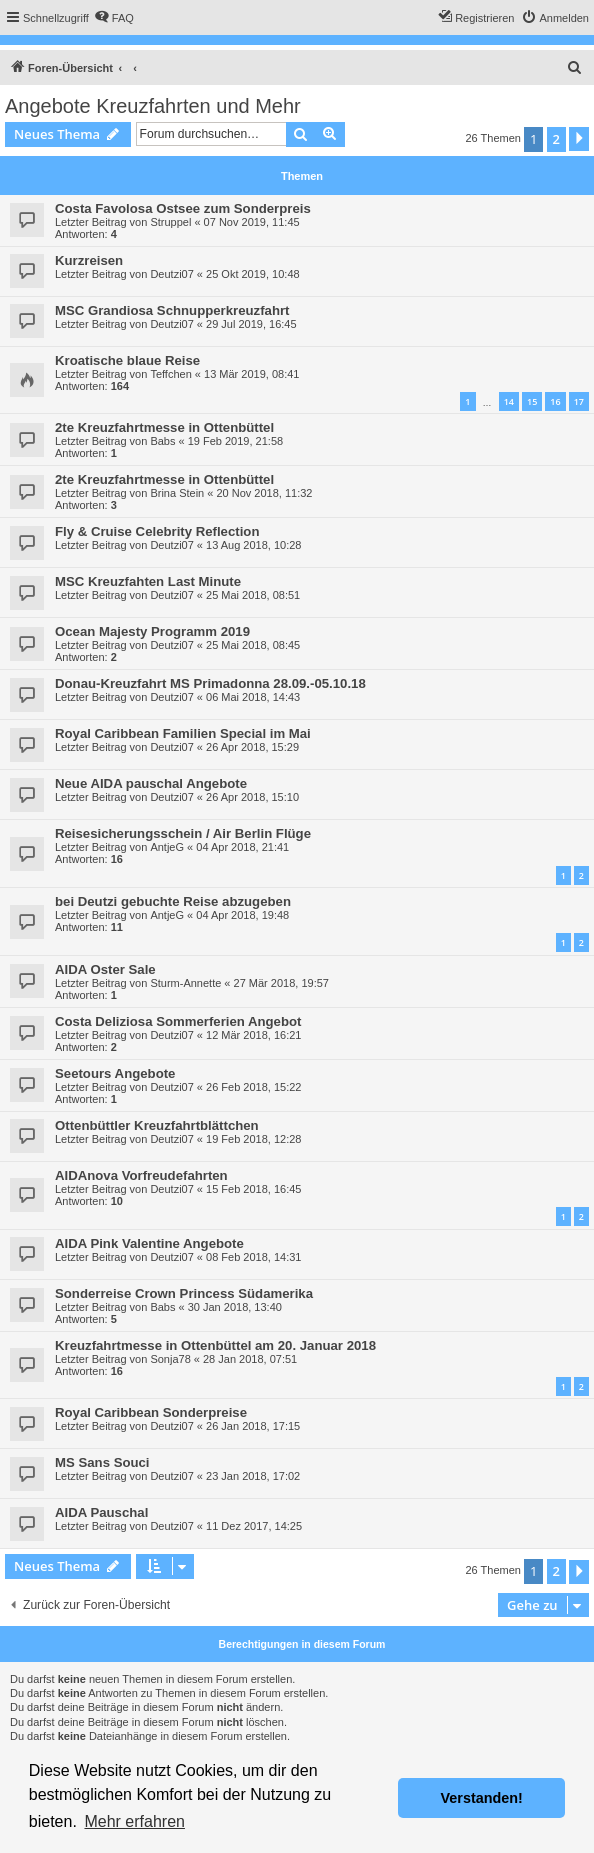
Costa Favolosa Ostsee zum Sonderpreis (183, 208)
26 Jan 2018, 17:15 (253, 1426)
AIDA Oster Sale (105, 969)
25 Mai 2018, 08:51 (253, 595)
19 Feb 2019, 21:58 (235, 441)
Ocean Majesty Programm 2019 (152, 631)
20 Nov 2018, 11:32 (264, 493)
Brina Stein (177, 493)
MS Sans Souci (102, 1462)
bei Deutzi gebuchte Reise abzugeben (173, 901)
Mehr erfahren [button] (134, 1821)
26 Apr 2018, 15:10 (252, 797)
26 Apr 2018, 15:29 (252, 747)
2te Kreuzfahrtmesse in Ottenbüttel (164, 427)
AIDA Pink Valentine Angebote (149, 1243)
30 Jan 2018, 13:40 (235, 1307)
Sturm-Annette (185, 983)
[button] (579, 139)
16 (555, 401)
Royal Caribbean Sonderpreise (151, 1412)
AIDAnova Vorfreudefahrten (141, 1175)
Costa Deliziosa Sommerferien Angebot (178, 1021)
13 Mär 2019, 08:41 (251, 374)
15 (532, 401)
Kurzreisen (89, 260)
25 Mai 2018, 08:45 (253, 645)
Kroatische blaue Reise (127, 360)
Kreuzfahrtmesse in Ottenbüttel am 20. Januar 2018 (215, 1345)
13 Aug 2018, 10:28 (253, 545)
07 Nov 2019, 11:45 (252, 222)
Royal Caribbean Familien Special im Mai (183, 733)
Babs (162, 441)
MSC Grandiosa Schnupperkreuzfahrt (172, 310)
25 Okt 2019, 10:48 (253, 274)
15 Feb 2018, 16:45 (253, 1189)
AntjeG (167, 847)
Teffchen (170, 374)
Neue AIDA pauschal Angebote (151, 783)
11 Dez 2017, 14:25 (254, 1526)
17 (579, 401)
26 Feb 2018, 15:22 (253, 1087)
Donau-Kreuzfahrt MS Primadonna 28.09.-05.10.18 (210, 683)
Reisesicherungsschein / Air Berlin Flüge (183, 833)
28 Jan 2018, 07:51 (250, 1359)
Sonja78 (170, 1359)
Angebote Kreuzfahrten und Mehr (153, 106)
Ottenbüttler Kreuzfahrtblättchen (157, 1125)
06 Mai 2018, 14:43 (253, 697)
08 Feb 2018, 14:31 (253, 1257)
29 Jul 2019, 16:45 (251, 324)
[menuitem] (114, 18)
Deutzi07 (171, 274)
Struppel (170, 222)
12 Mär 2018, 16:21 (253, 1035)
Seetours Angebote (115, 1073)
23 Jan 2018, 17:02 (253, 1476)
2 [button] (556, 139)
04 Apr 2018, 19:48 (242, 915)
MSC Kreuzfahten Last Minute (148, 581)
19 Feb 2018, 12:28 (253, 1139)
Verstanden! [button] (482, 1798)
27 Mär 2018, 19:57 (281, 983)
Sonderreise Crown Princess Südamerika (184, 1293)
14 (509, 401)
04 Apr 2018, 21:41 (242, 847)
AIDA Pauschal (101, 1512)
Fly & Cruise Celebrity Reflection (157, 531)
